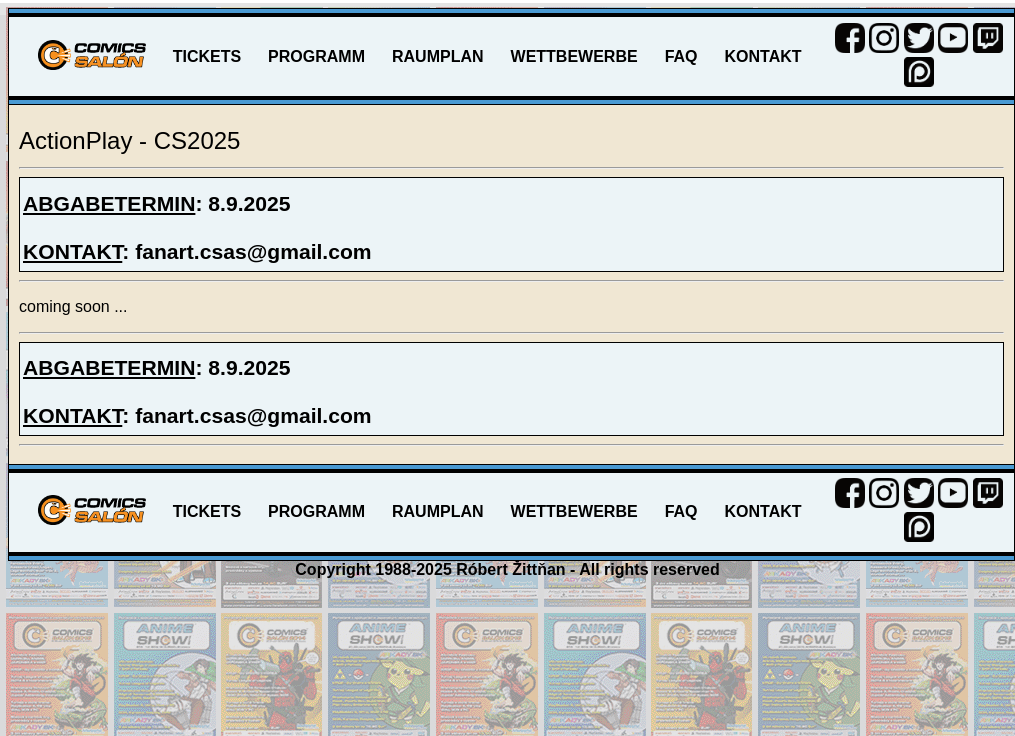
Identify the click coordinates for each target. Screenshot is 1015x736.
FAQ (681, 56)
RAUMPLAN (438, 56)
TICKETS (207, 56)
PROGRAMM (316, 56)
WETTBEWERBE (574, 56)
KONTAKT (763, 56)
